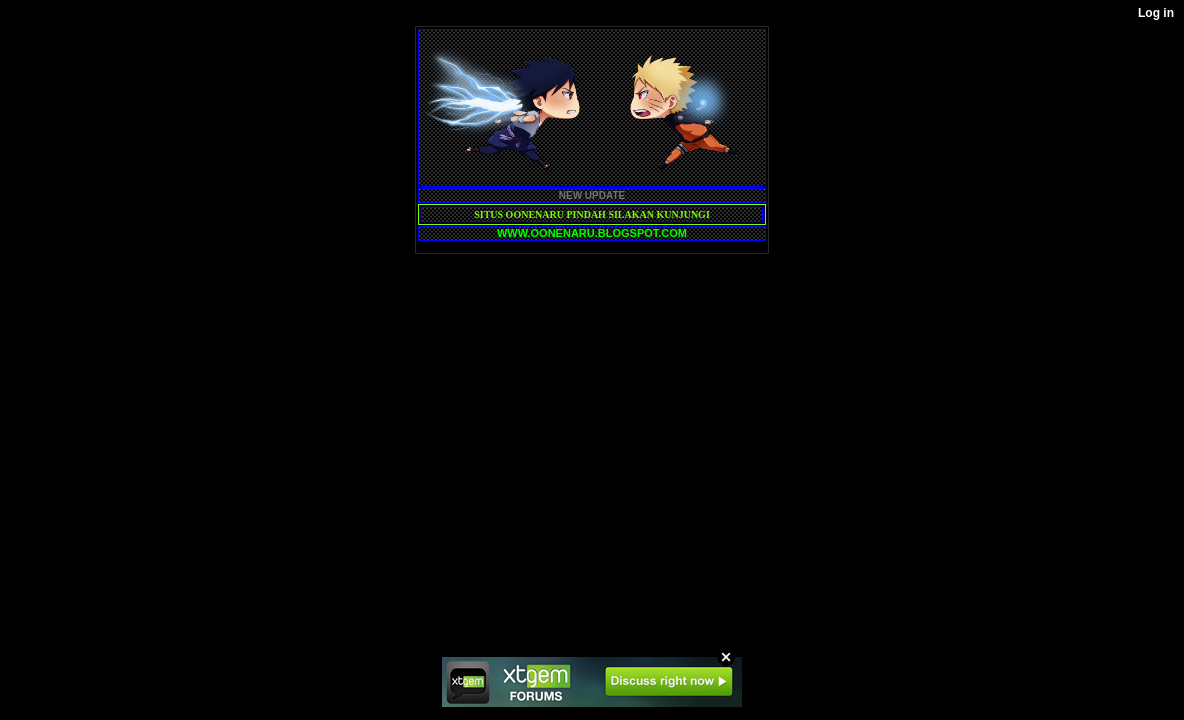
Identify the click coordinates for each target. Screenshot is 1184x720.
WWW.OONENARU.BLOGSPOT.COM (592, 233)
